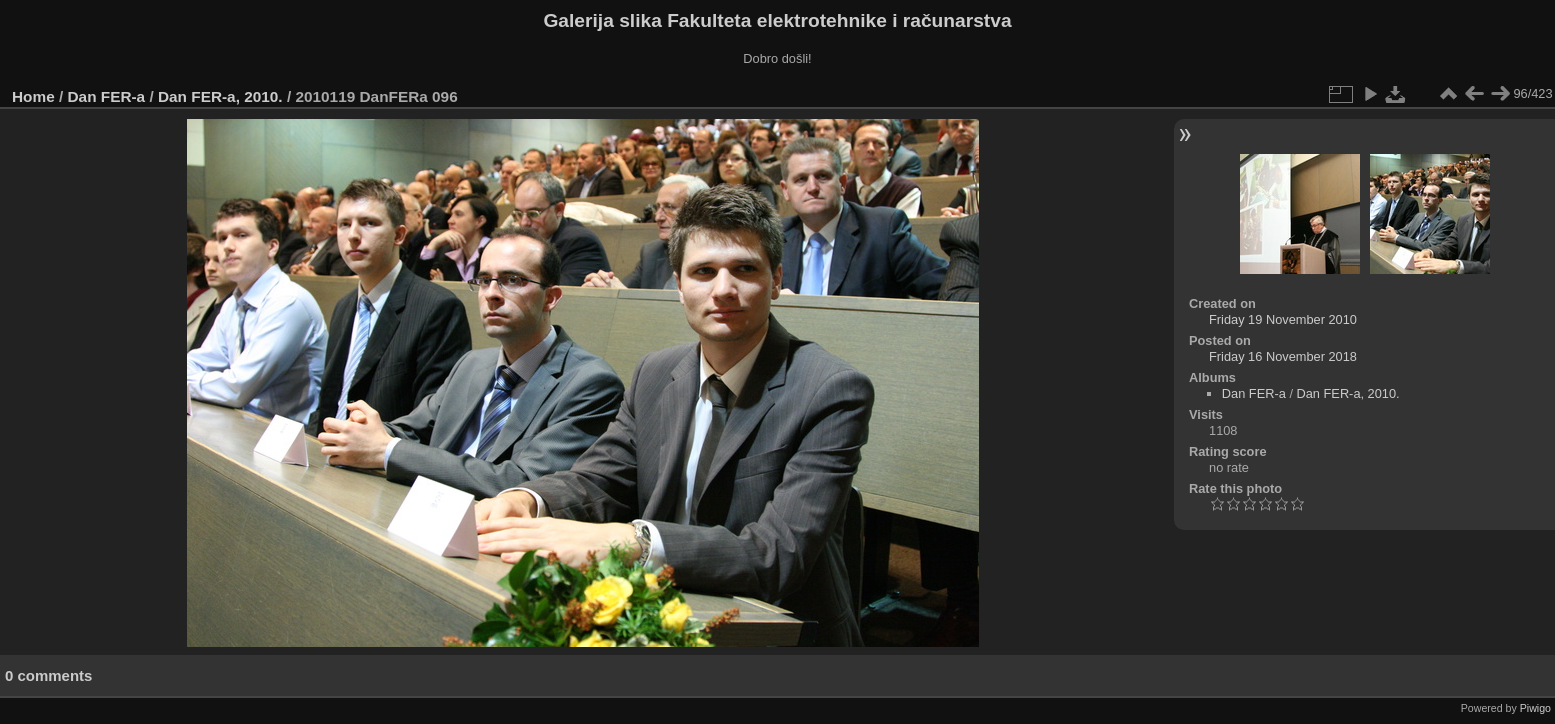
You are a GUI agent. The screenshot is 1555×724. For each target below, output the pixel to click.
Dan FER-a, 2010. (220, 96)
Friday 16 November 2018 (1283, 356)
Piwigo (1535, 708)
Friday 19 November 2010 (1283, 319)
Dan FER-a (107, 96)
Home (33, 96)
